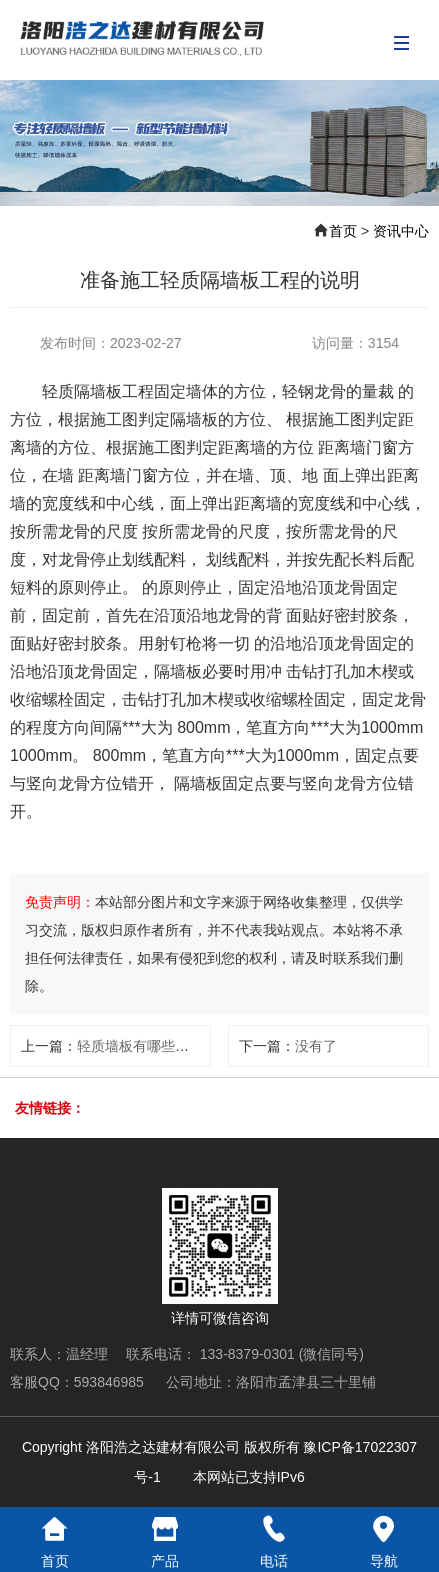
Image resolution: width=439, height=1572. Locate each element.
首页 (343, 231)
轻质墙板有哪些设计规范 (154, 1046)
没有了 (316, 1046)
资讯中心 (401, 231)
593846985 (111, 1382)
